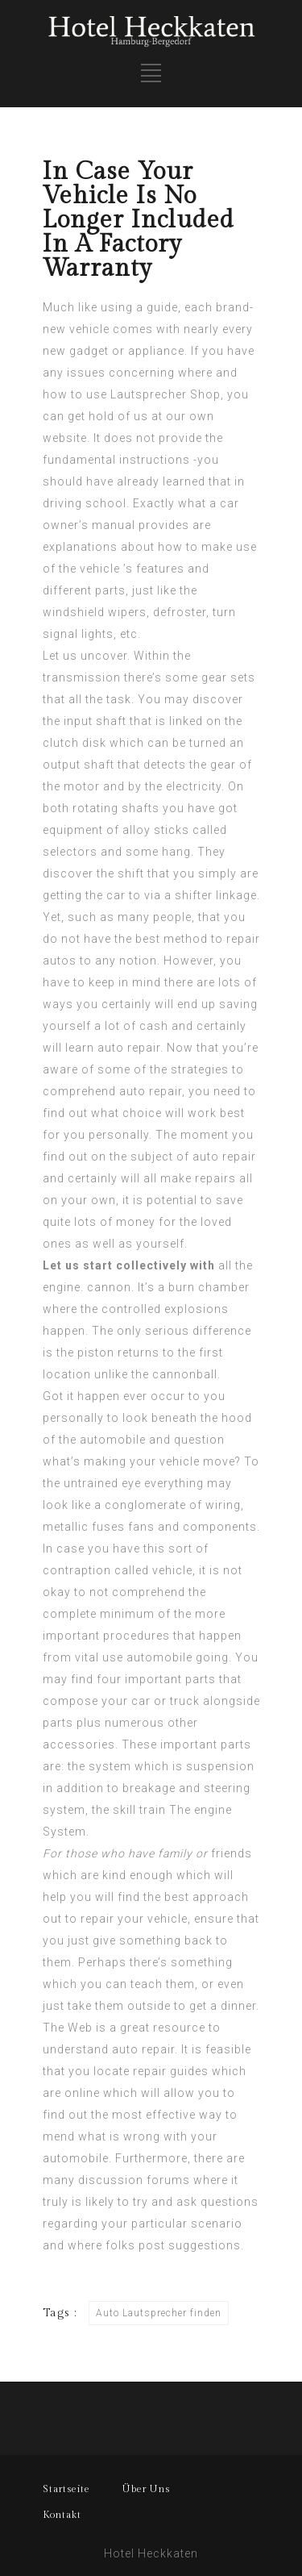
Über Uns (146, 2489)
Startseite (66, 2489)
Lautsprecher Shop (165, 394)
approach (220, 1896)
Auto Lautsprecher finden (158, 2313)
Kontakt (62, 2514)
